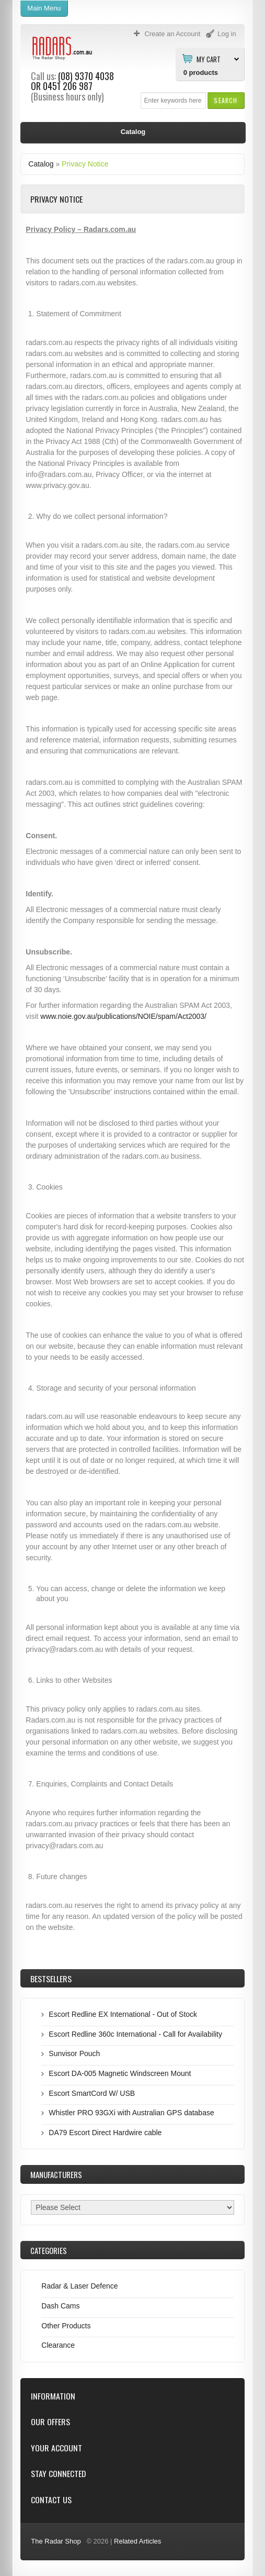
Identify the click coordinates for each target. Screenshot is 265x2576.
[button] (226, 100)
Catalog (40, 164)
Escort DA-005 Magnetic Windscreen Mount (120, 2073)
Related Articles (137, 2541)
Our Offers (50, 2422)
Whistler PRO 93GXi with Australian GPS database (131, 2112)
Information (53, 2396)
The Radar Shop (55, 2541)
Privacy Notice (85, 164)
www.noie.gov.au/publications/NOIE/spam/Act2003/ (123, 1016)
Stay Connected (58, 2474)
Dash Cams (60, 2306)
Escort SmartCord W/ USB (92, 2093)
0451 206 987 (68, 86)
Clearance (58, 2345)
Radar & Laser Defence (79, 2286)
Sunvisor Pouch (74, 2053)
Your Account (56, 2448)
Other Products (65, 2326)
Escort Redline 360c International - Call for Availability (135, 2034)
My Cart (209, 58)
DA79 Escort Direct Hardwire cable (105, 2132)
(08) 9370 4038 (86, 76)
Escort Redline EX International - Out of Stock (123, 2014)
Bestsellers (51, 1978)
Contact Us (51, 2500)
